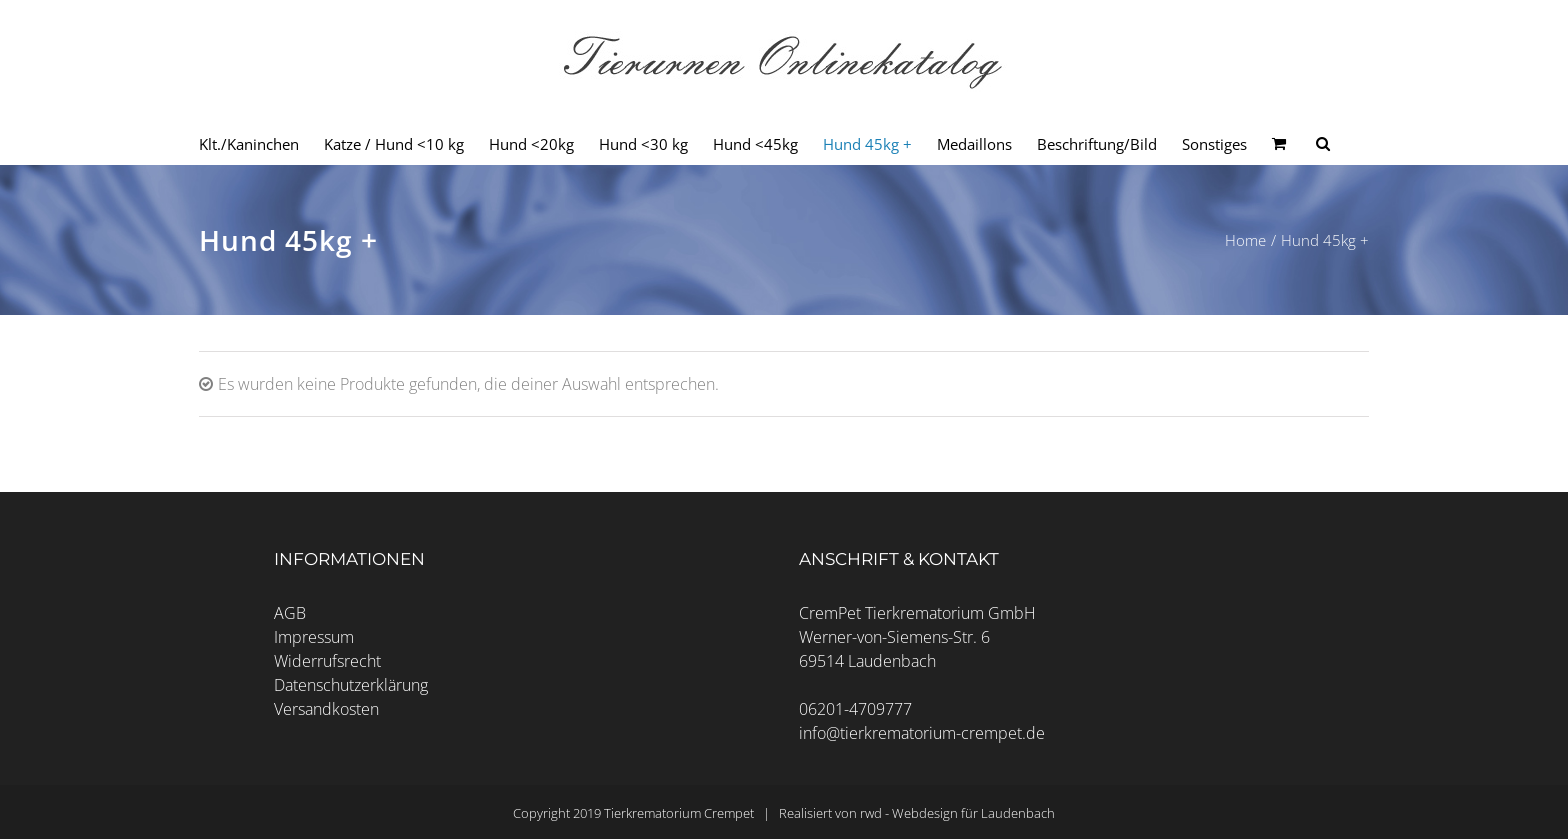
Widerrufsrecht (327, 661)
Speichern (784, 473)
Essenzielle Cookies (687, 360)
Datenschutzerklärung (351, 685)
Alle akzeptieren (784, 416)
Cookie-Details (688, 583)
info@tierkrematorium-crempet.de (922, 733)
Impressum (314, 637)
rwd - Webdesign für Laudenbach (957, 813)
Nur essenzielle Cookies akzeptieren (784, 525)
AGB (290, 613)
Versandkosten (326, 709)
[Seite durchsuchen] (1323, 144)
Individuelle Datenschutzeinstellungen (784, 560)
